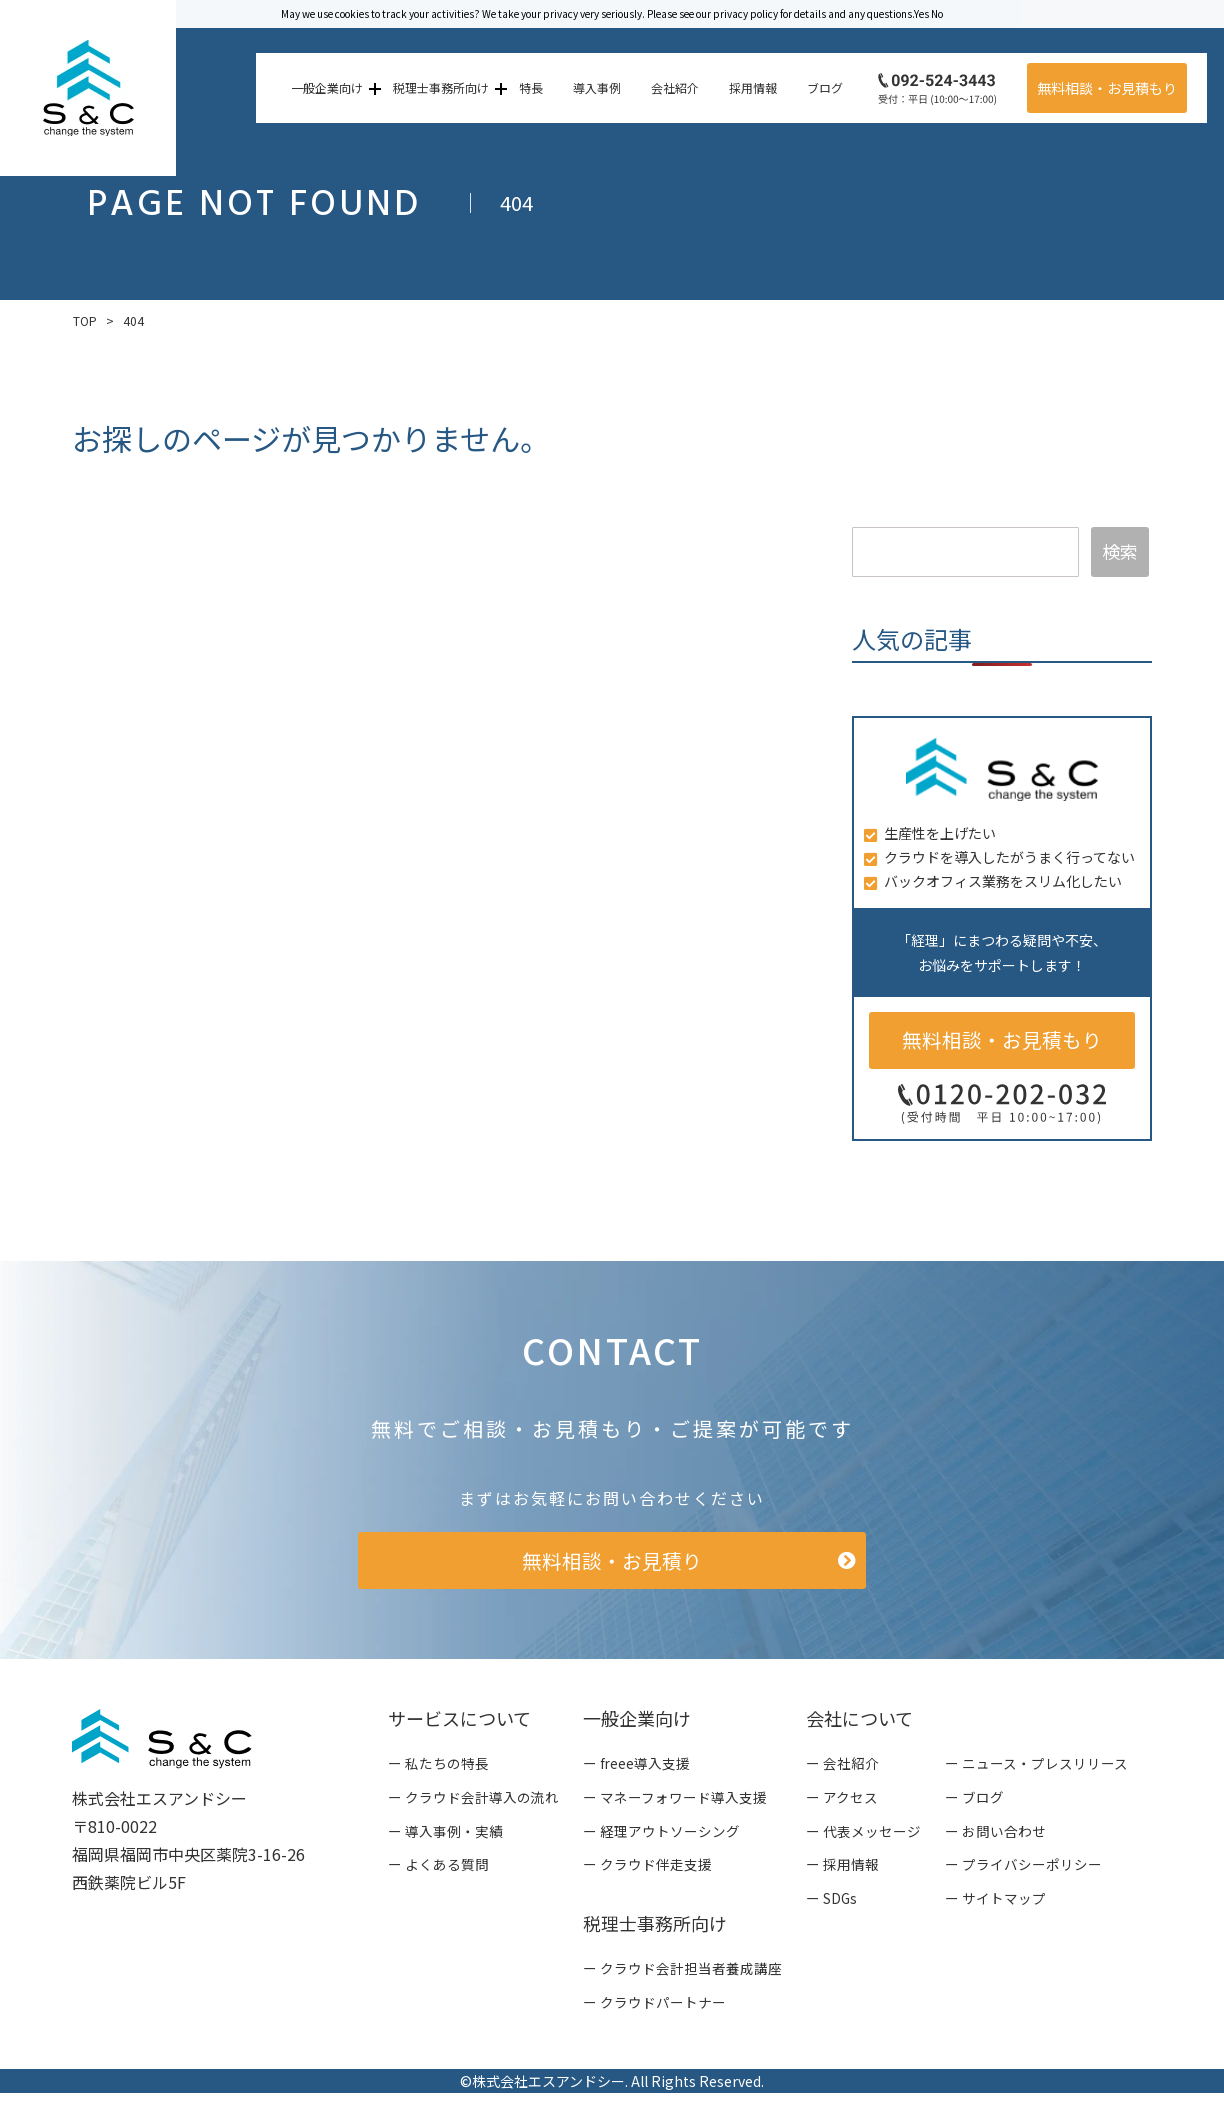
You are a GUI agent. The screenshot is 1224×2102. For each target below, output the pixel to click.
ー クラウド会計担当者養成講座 (682, 1976)
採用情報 (750, 87)
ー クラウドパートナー (654, 2011)
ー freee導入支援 (637, 1768)
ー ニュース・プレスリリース (1036, 1768)
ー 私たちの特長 (438, 1768)
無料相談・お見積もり (1104, 88)
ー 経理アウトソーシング (661, 1837)
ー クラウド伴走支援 (647, 1872)
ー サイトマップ (995, 1906)
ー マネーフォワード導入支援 (675, 1803)
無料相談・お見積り (612, 1563)
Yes (921, 13)
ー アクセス (842, 1803)
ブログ (822, 87)
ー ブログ (974, 1803)
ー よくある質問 (438, 1872)
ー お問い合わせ (995, 1837)
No (937, 13)
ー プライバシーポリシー (1023, 1872)
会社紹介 (672, 87)
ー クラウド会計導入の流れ (473, 1803)
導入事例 (594, 87)
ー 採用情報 (842, 1872)
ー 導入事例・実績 (445, 1837)
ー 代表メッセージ (863, 1837)
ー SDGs (832, 1906)
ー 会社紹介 (842, 1768)
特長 (528, 87)
